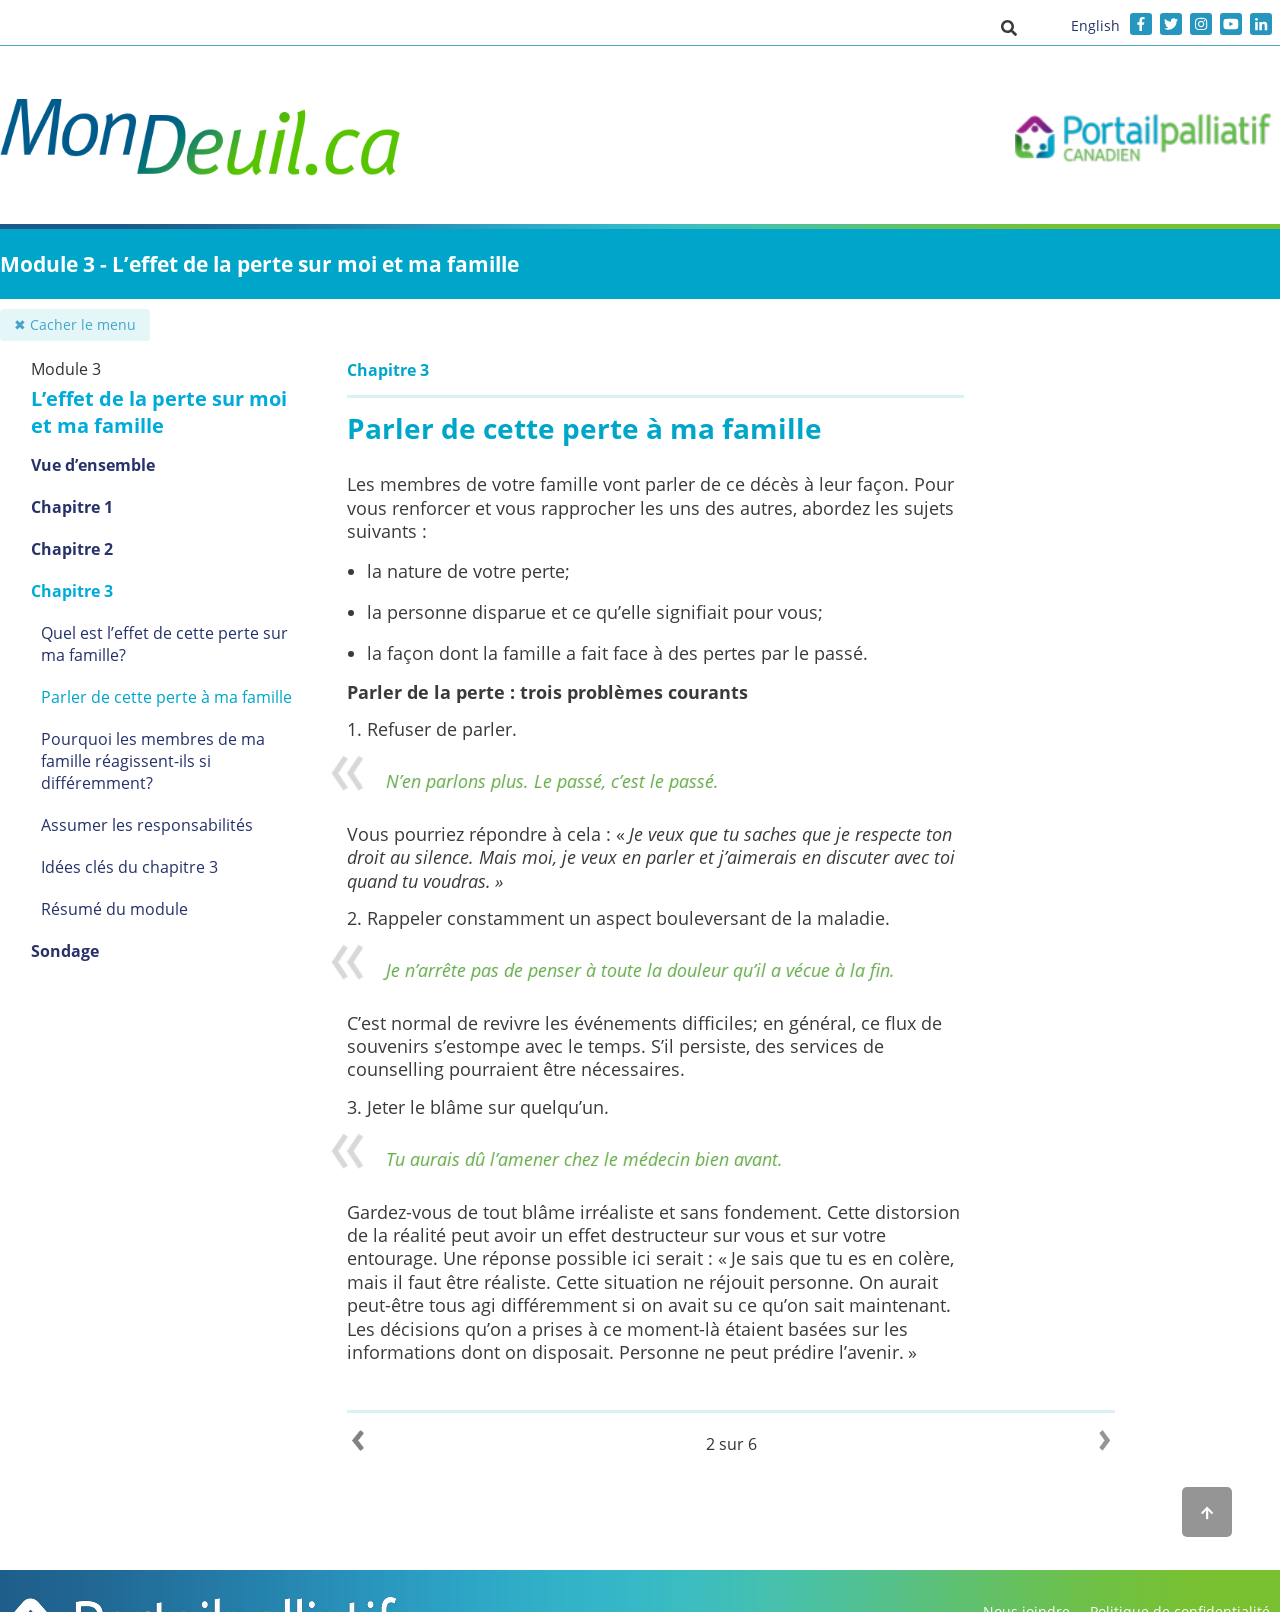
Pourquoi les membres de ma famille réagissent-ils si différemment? (153, 761)
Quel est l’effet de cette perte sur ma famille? (164, 644)
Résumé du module (114, 909)
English (1095, 25)
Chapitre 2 (72, 549)
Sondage (65, 951)
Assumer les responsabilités (147, 825)
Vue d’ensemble (93, 465)
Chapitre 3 (72, 591)
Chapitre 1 (72, 507)
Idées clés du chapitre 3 (129, 867)
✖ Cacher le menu (75, 324)
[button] (1009, 27)
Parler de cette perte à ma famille (166, 697)
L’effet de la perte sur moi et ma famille (159, 412)
